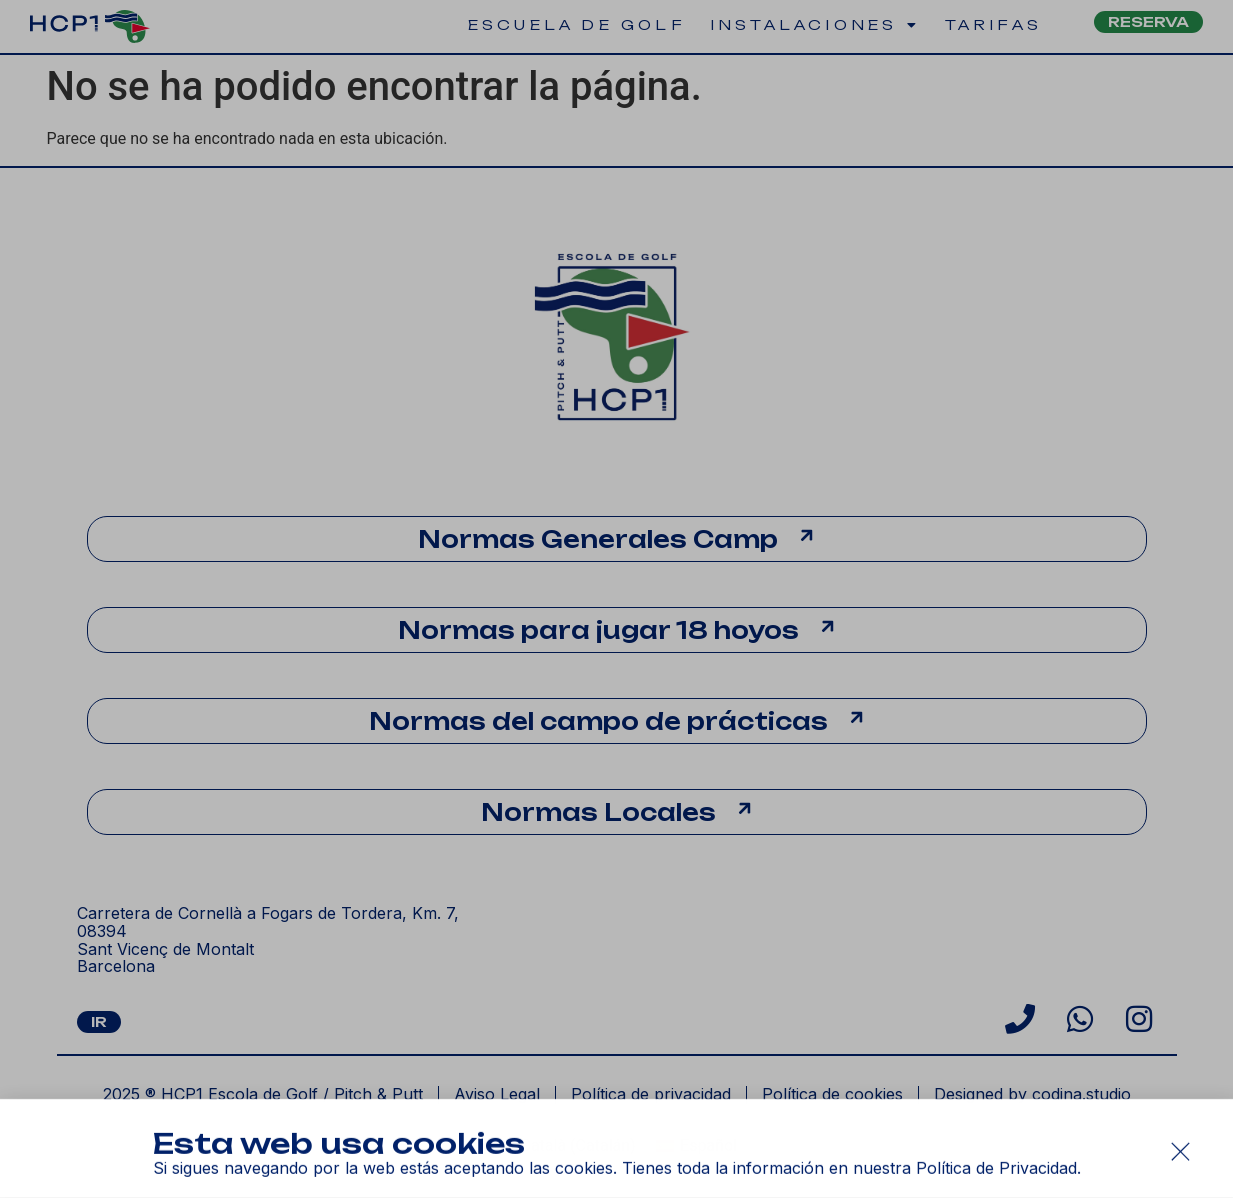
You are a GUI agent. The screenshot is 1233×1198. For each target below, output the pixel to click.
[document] (616, 599)
